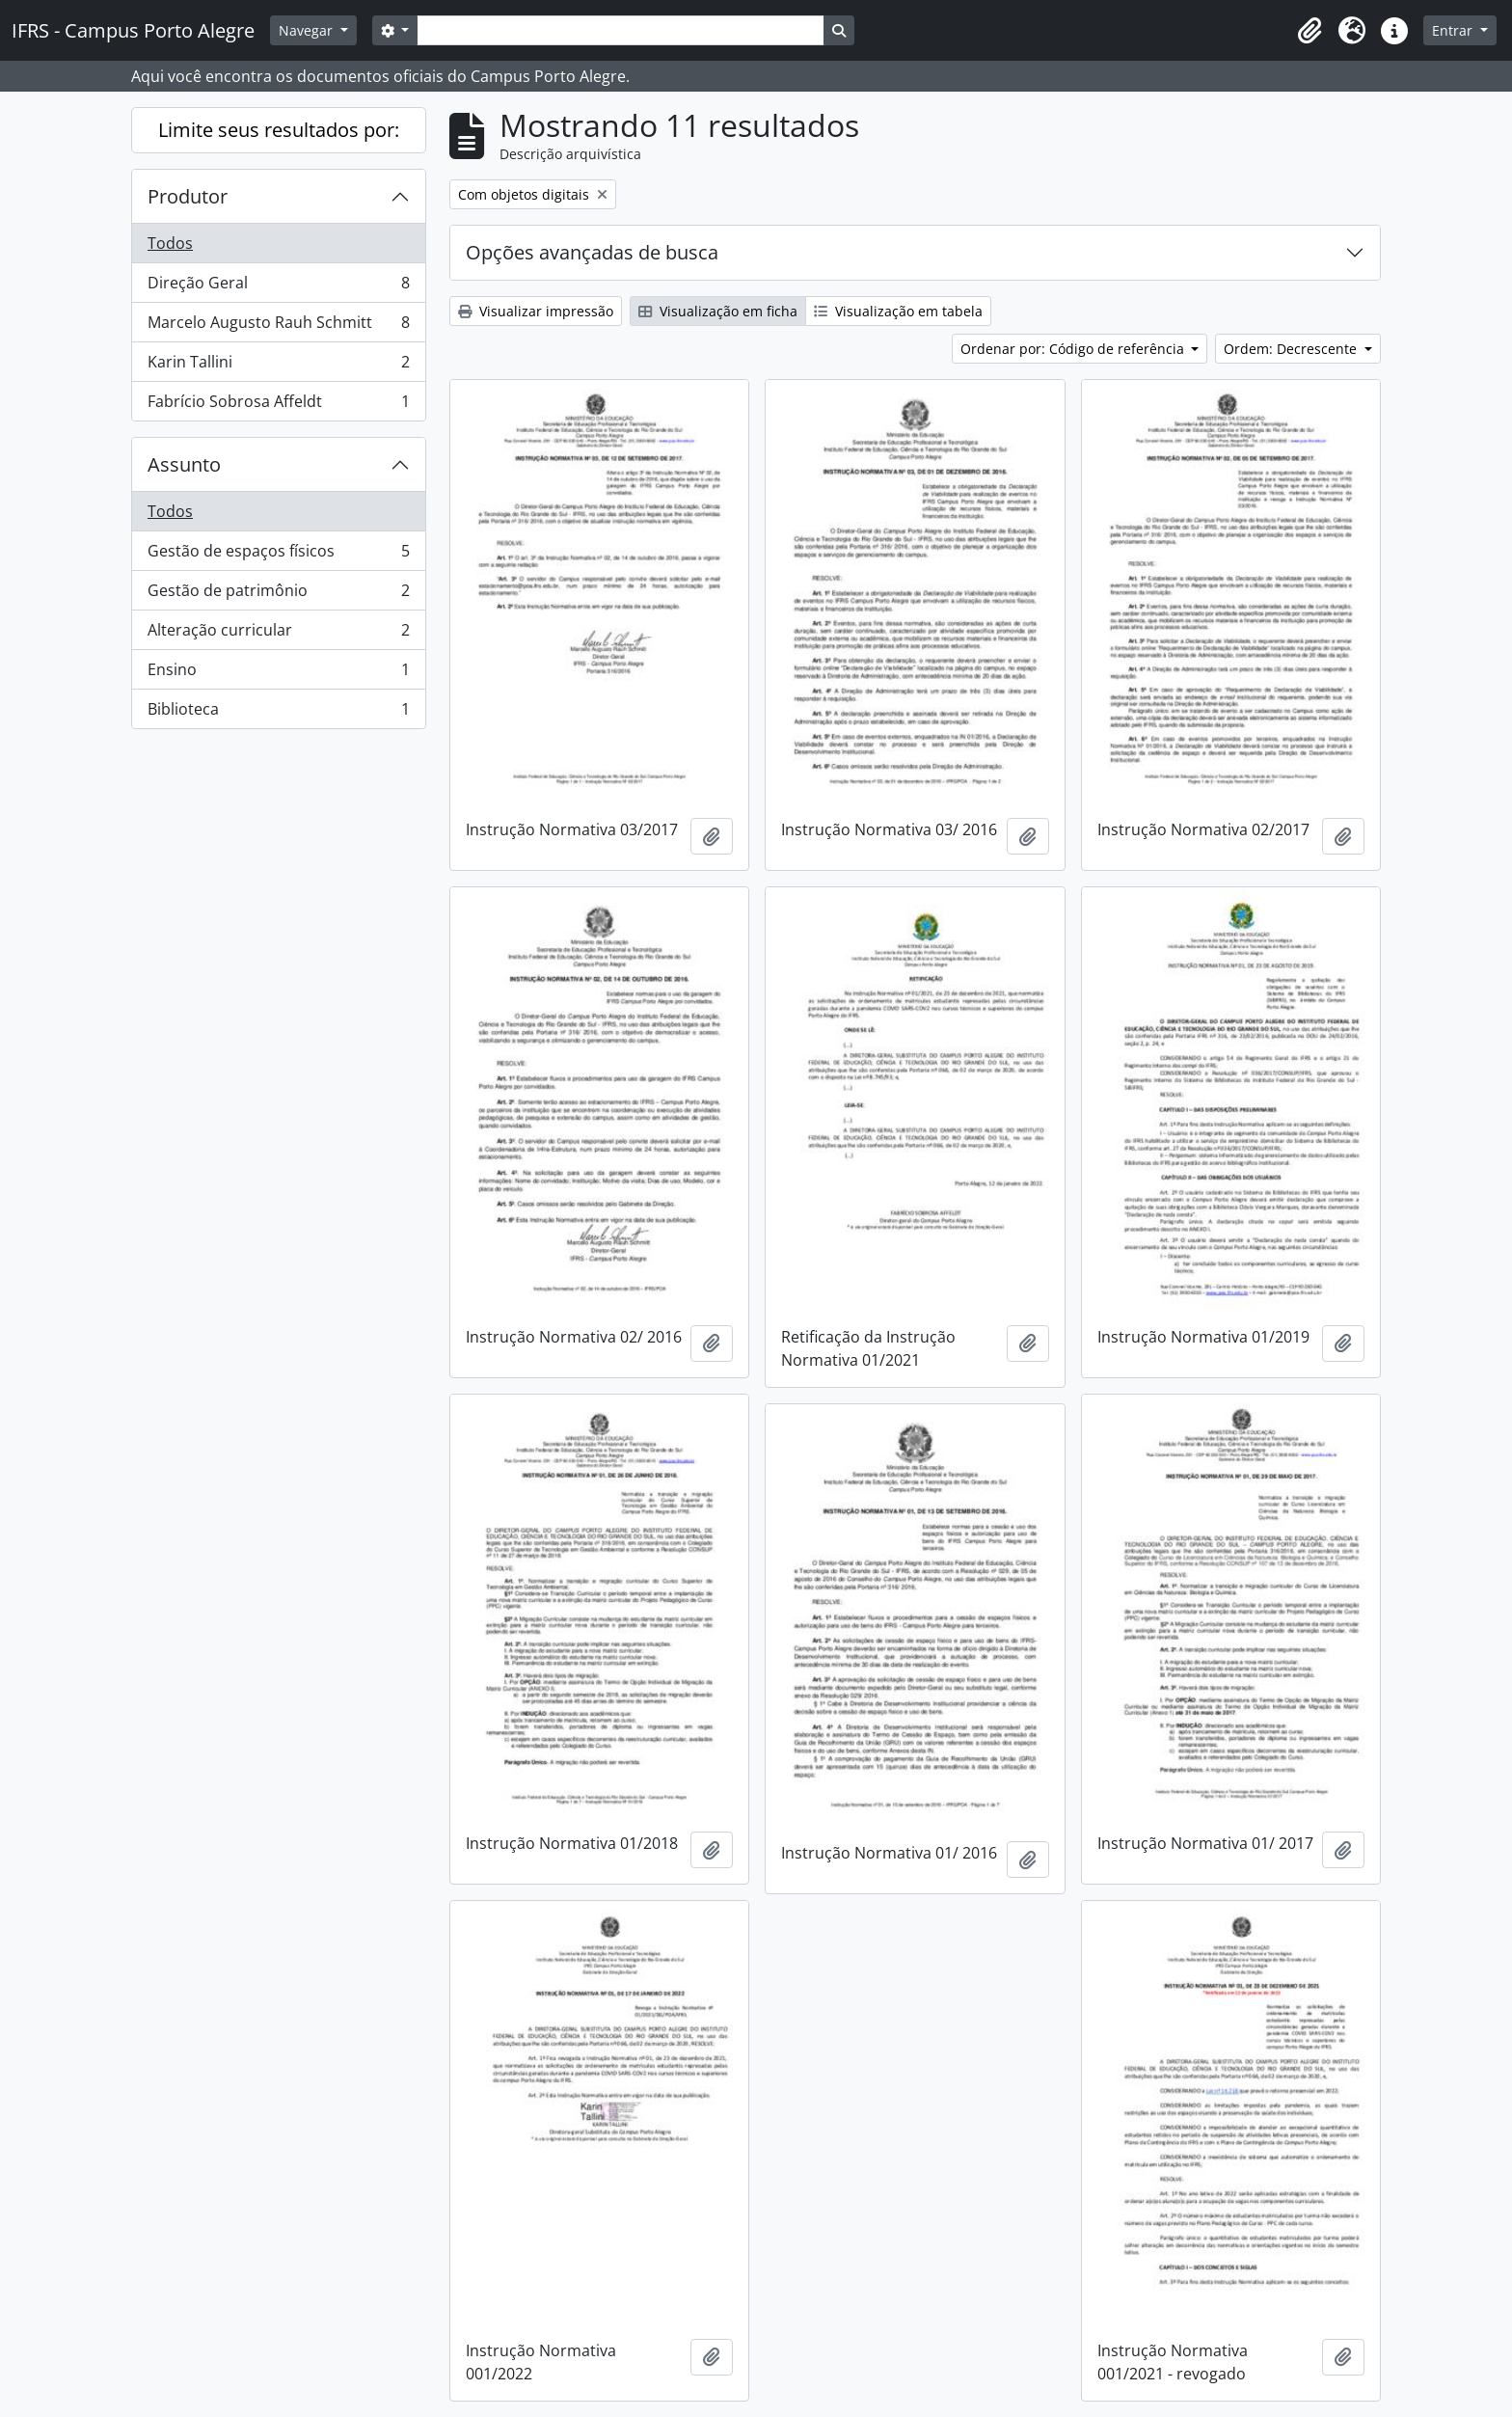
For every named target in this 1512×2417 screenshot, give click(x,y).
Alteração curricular (278, 634)
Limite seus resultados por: (278, 130)
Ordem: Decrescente (1292, 348)
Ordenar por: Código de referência (1074, 348)
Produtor (188, 196)
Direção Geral (278, 287)
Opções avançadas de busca (592, 252)
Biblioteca (278, 712)
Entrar (1454, 30)
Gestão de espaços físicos (278, 555)
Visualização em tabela (898, 311)
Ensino (278, 674)
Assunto (184, 464)
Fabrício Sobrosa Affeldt (278, 405)
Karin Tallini (278, 366)
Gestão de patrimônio (278, 595)
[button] (1309, 31)
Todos (170, 243)
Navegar (308, 30)
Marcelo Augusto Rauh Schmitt (278, 326)
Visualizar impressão (535, 311)
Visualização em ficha (717, 311)
